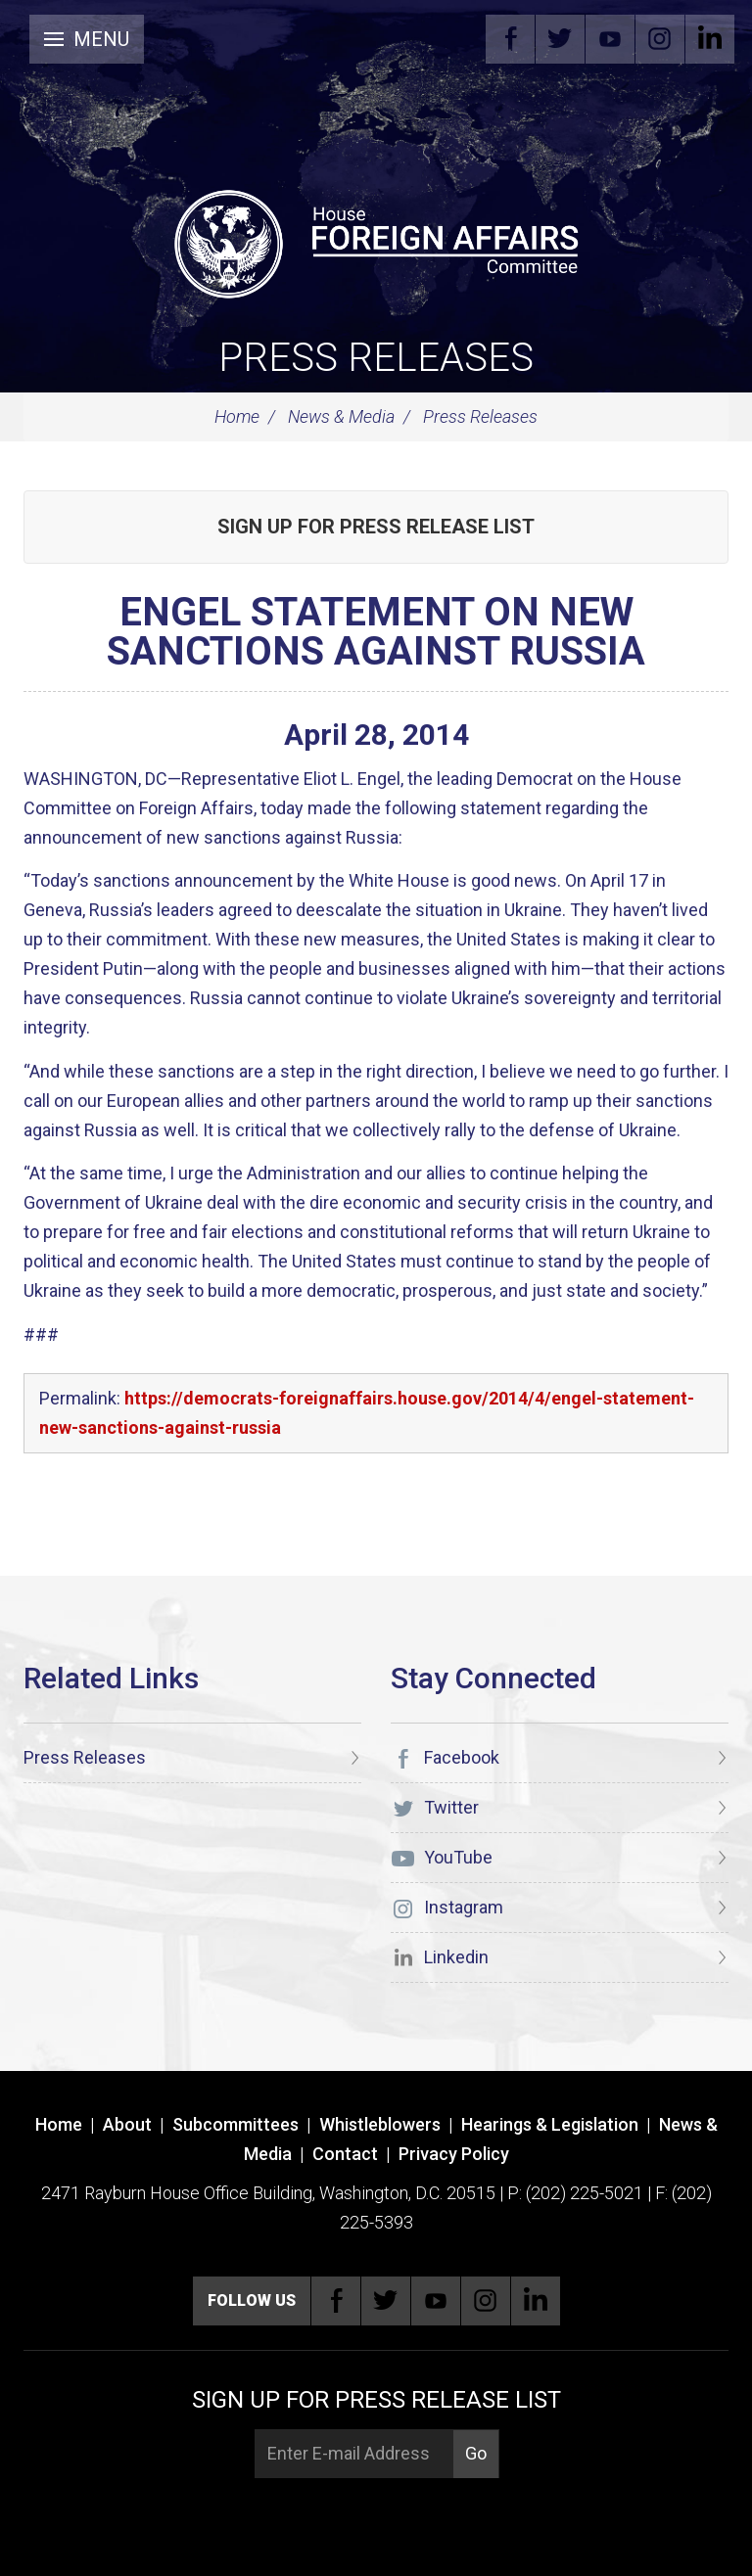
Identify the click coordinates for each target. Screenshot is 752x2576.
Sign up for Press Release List (376, 526)
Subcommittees (235, 2124)
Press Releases (376, 358)
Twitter (560, 39)
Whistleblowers (380, 2124)
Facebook (510, 39)
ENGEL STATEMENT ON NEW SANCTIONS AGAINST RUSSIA (376, 631)
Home (236, 416)
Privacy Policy (454, 2153)
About (127, 2124)
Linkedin (709, 39)
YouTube (610, 39)
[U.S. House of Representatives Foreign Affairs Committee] (376, 241)
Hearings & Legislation (549, 2124)
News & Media (341, 416)
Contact (345, 2153)
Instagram (659, 39)
